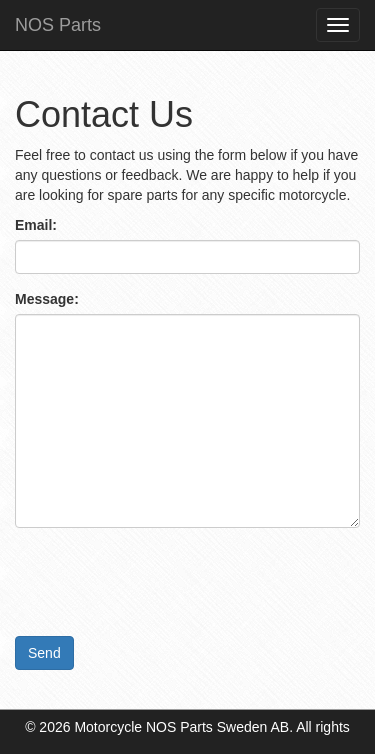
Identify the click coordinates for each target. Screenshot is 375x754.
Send (44, 653)
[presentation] (167, 582)
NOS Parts (58, 25)
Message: (47, 299)
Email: (36, 225)
